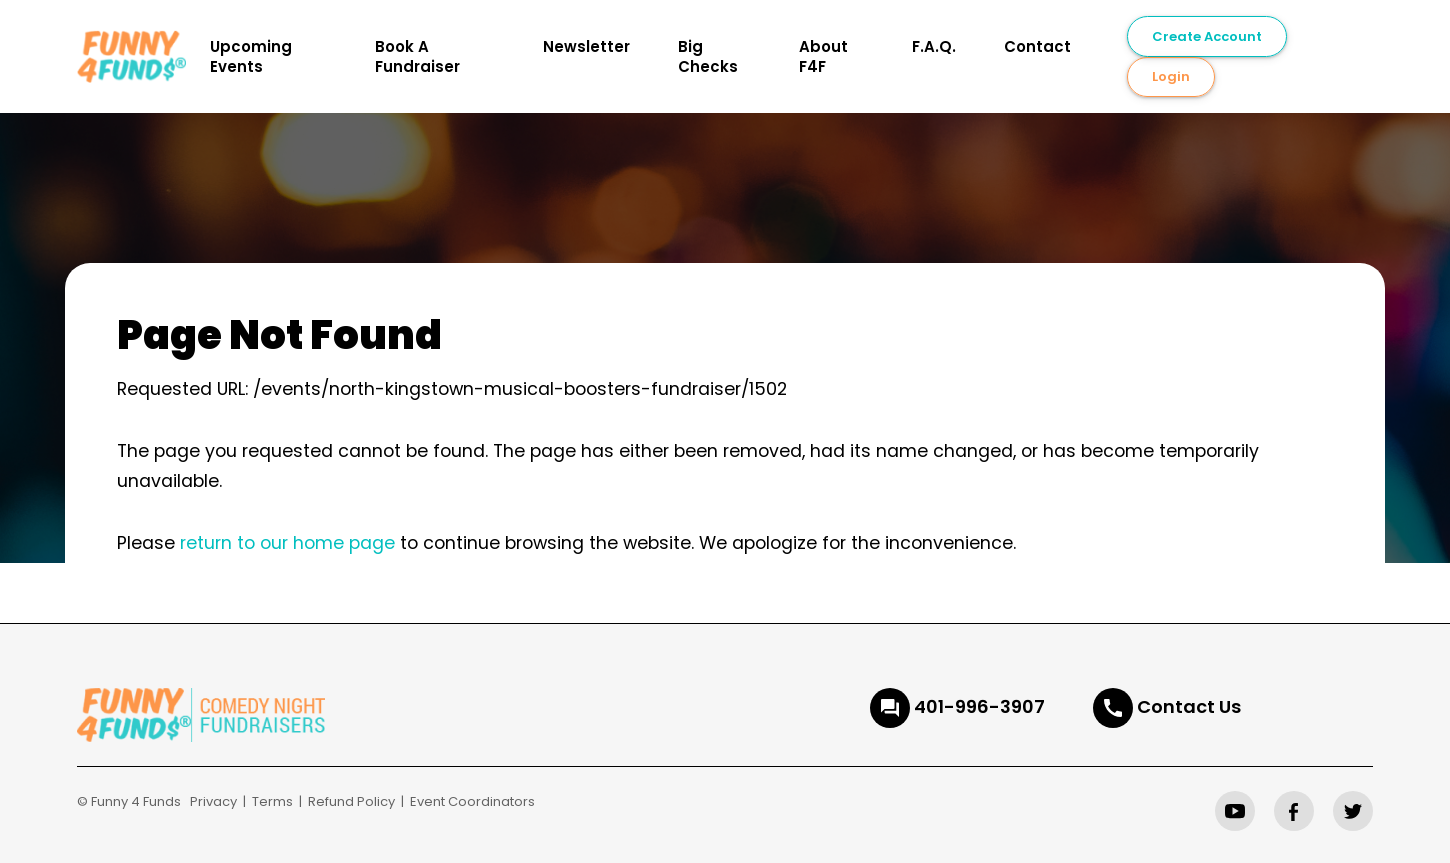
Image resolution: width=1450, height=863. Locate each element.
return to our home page (287, 543)
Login (1171, 76)
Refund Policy (351, 801)
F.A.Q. (934, 46)
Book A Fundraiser (417, 56)
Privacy (213, 801)
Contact (1037, 46)
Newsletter (586, 46)
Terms (272, 801)
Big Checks (708, 56)
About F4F (823, 56)
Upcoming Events (251, 56)
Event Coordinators (472, 801)
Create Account (1207, 36)
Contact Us (1189, 706)
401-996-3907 (979, 706)
